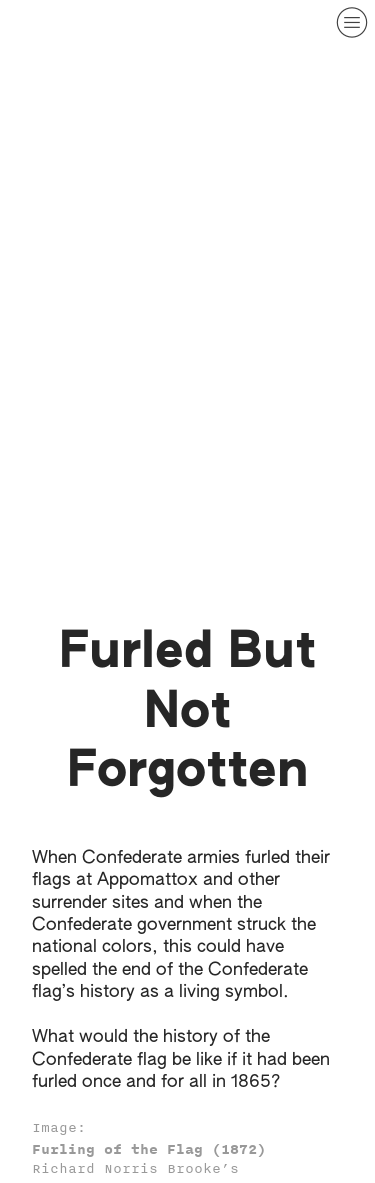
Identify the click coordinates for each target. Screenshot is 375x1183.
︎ (352, 22)
